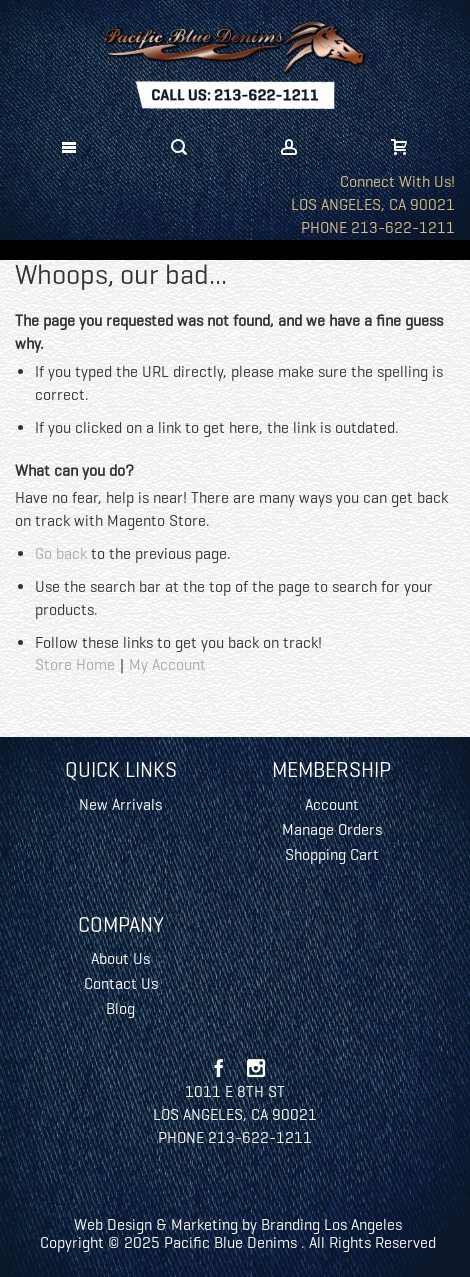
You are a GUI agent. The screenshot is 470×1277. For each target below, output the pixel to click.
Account (332, 804)
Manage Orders (332, 829)
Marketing (204, 1224)
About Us (120, 958)
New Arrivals (120, 804)
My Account (167, 664)
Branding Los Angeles (331, 1224)
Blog (120, 1008)
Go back (61, 553)
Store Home (75, 664)
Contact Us (121, 983)
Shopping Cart (332, 854)
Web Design (113, 1224)
